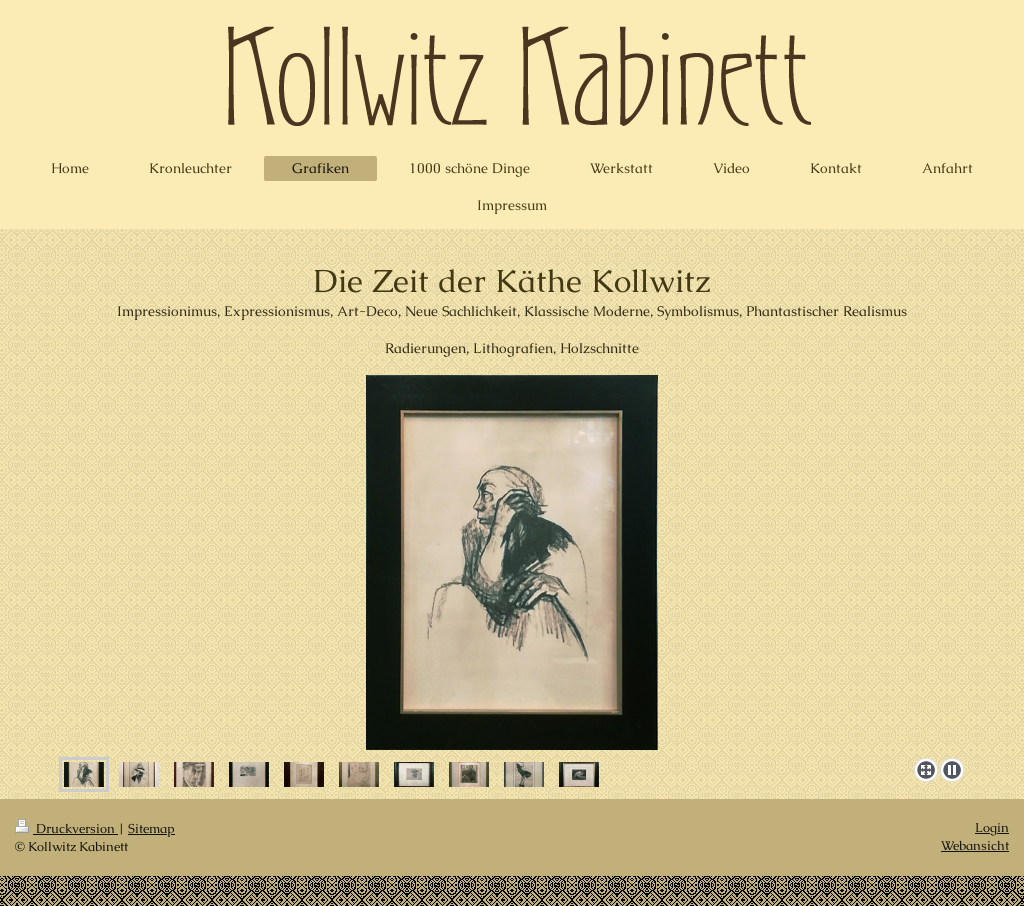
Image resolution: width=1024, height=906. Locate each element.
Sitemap (151, 828)
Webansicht (975, 845)
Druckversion (66, 828)
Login (992, 827)
